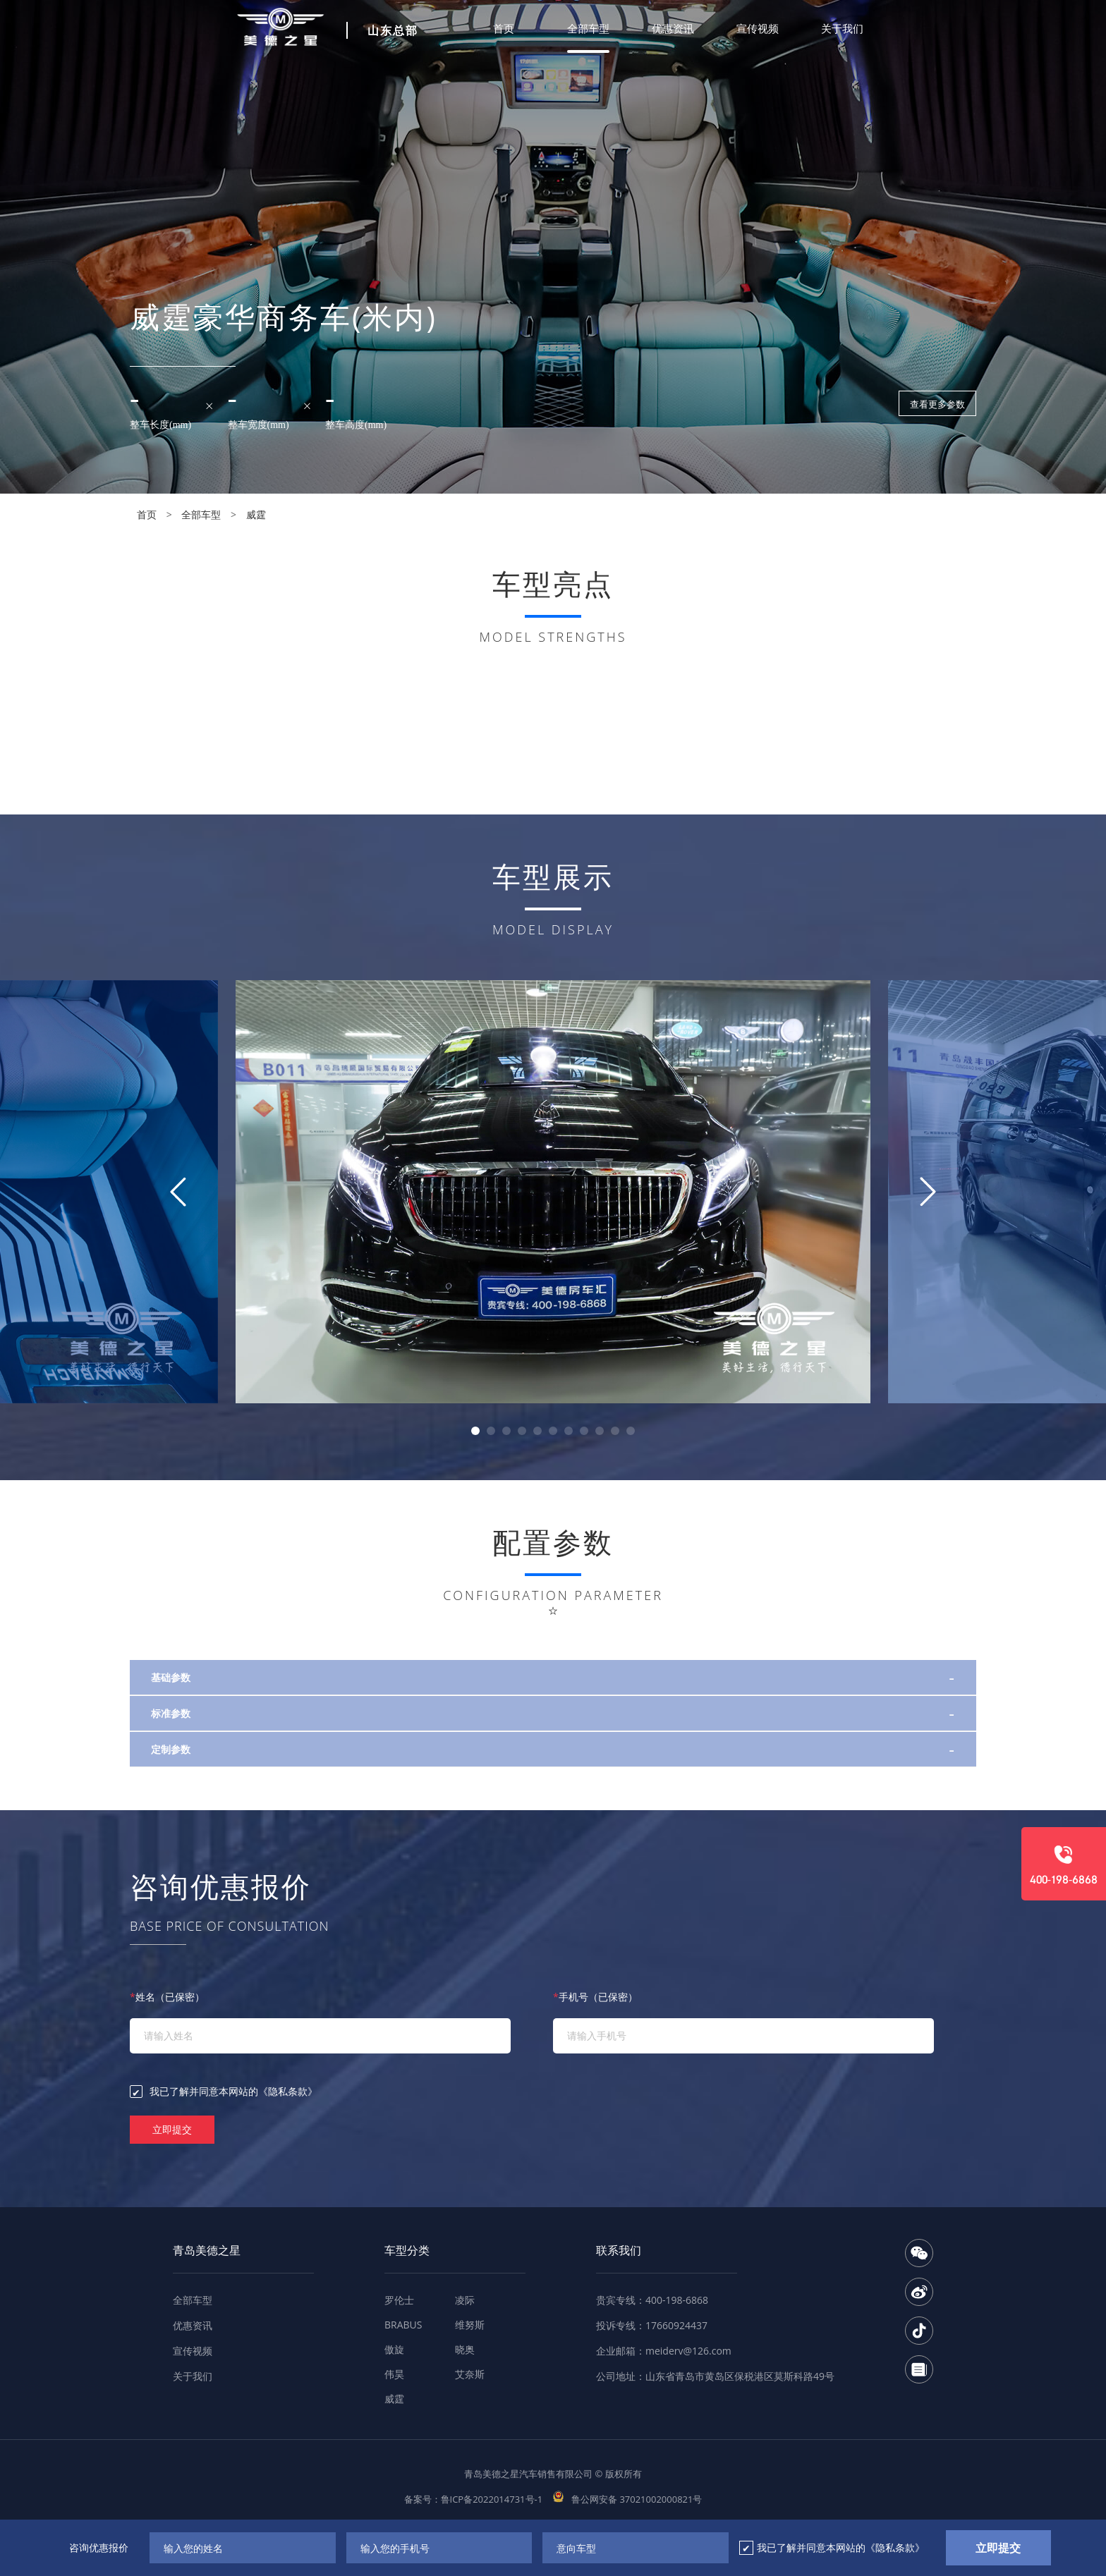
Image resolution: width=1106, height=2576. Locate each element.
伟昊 (394, 2374)
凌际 (465, 2300)
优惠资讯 (673, 28)
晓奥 (465, 2349)
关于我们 (842, 28)
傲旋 (394, 2349)
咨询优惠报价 (98, 2547)
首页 (503, 28)
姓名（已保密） (167, 1996)
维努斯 (470, 2324)
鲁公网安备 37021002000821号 (627, 2499)
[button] (475, 1431)
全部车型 (588, 28)
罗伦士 (399, 2300)
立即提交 (172, 2129)
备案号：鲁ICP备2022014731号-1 (473, 2499)
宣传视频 (757, 28)
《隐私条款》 (287, 2091)
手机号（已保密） (595, 1996)
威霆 (256, 514)
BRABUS (403, 2324)
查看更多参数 (937, 404)
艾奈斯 (470, 2374)
